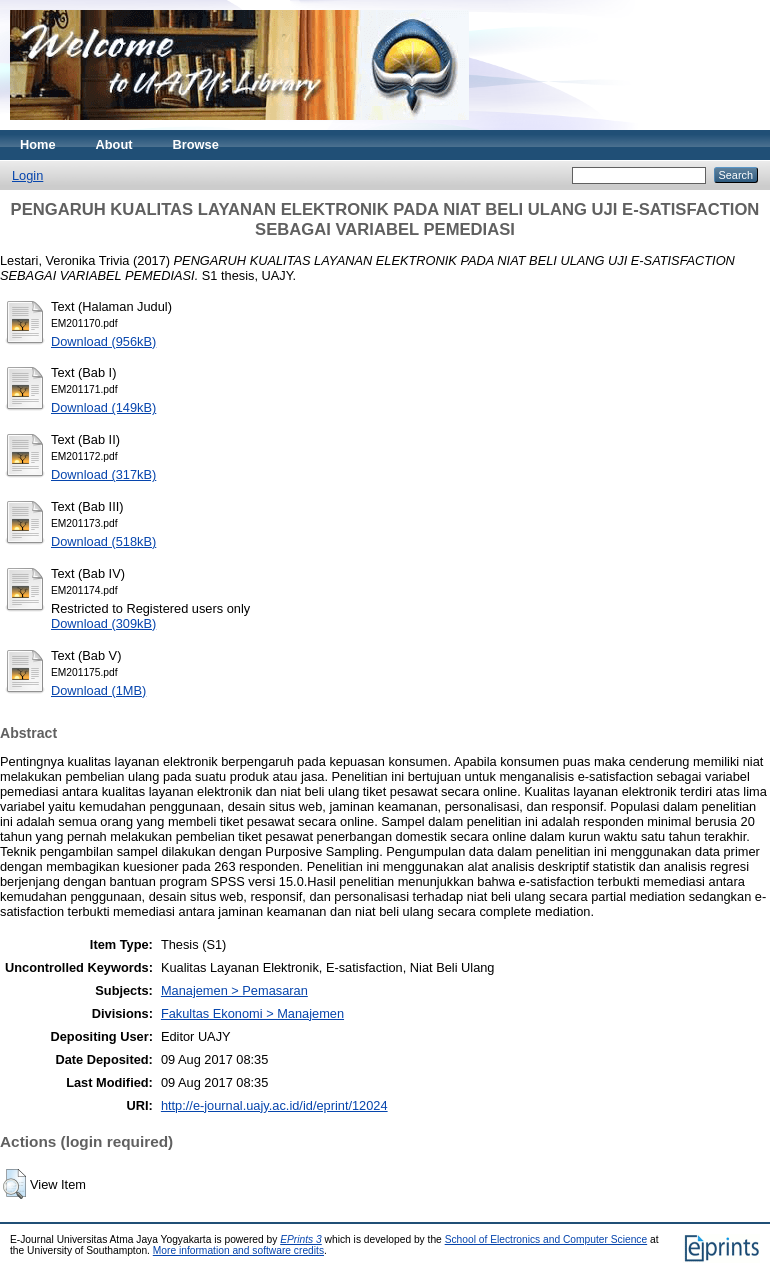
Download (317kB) (103, 474)
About (114, 144)
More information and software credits (238, 1250)
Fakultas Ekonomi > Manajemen (252, 1013)
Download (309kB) (103, 623)
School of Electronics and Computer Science (546, 1239)
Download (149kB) (103, 407)
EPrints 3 (301, 1239)
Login (27, 175)
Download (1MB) (98, 690)
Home (38, 144)
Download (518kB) (103, 541)
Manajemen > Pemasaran (234, 990)
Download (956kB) (103, 341)
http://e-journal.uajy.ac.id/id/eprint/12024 (274, 1105)
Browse (196, 144)
